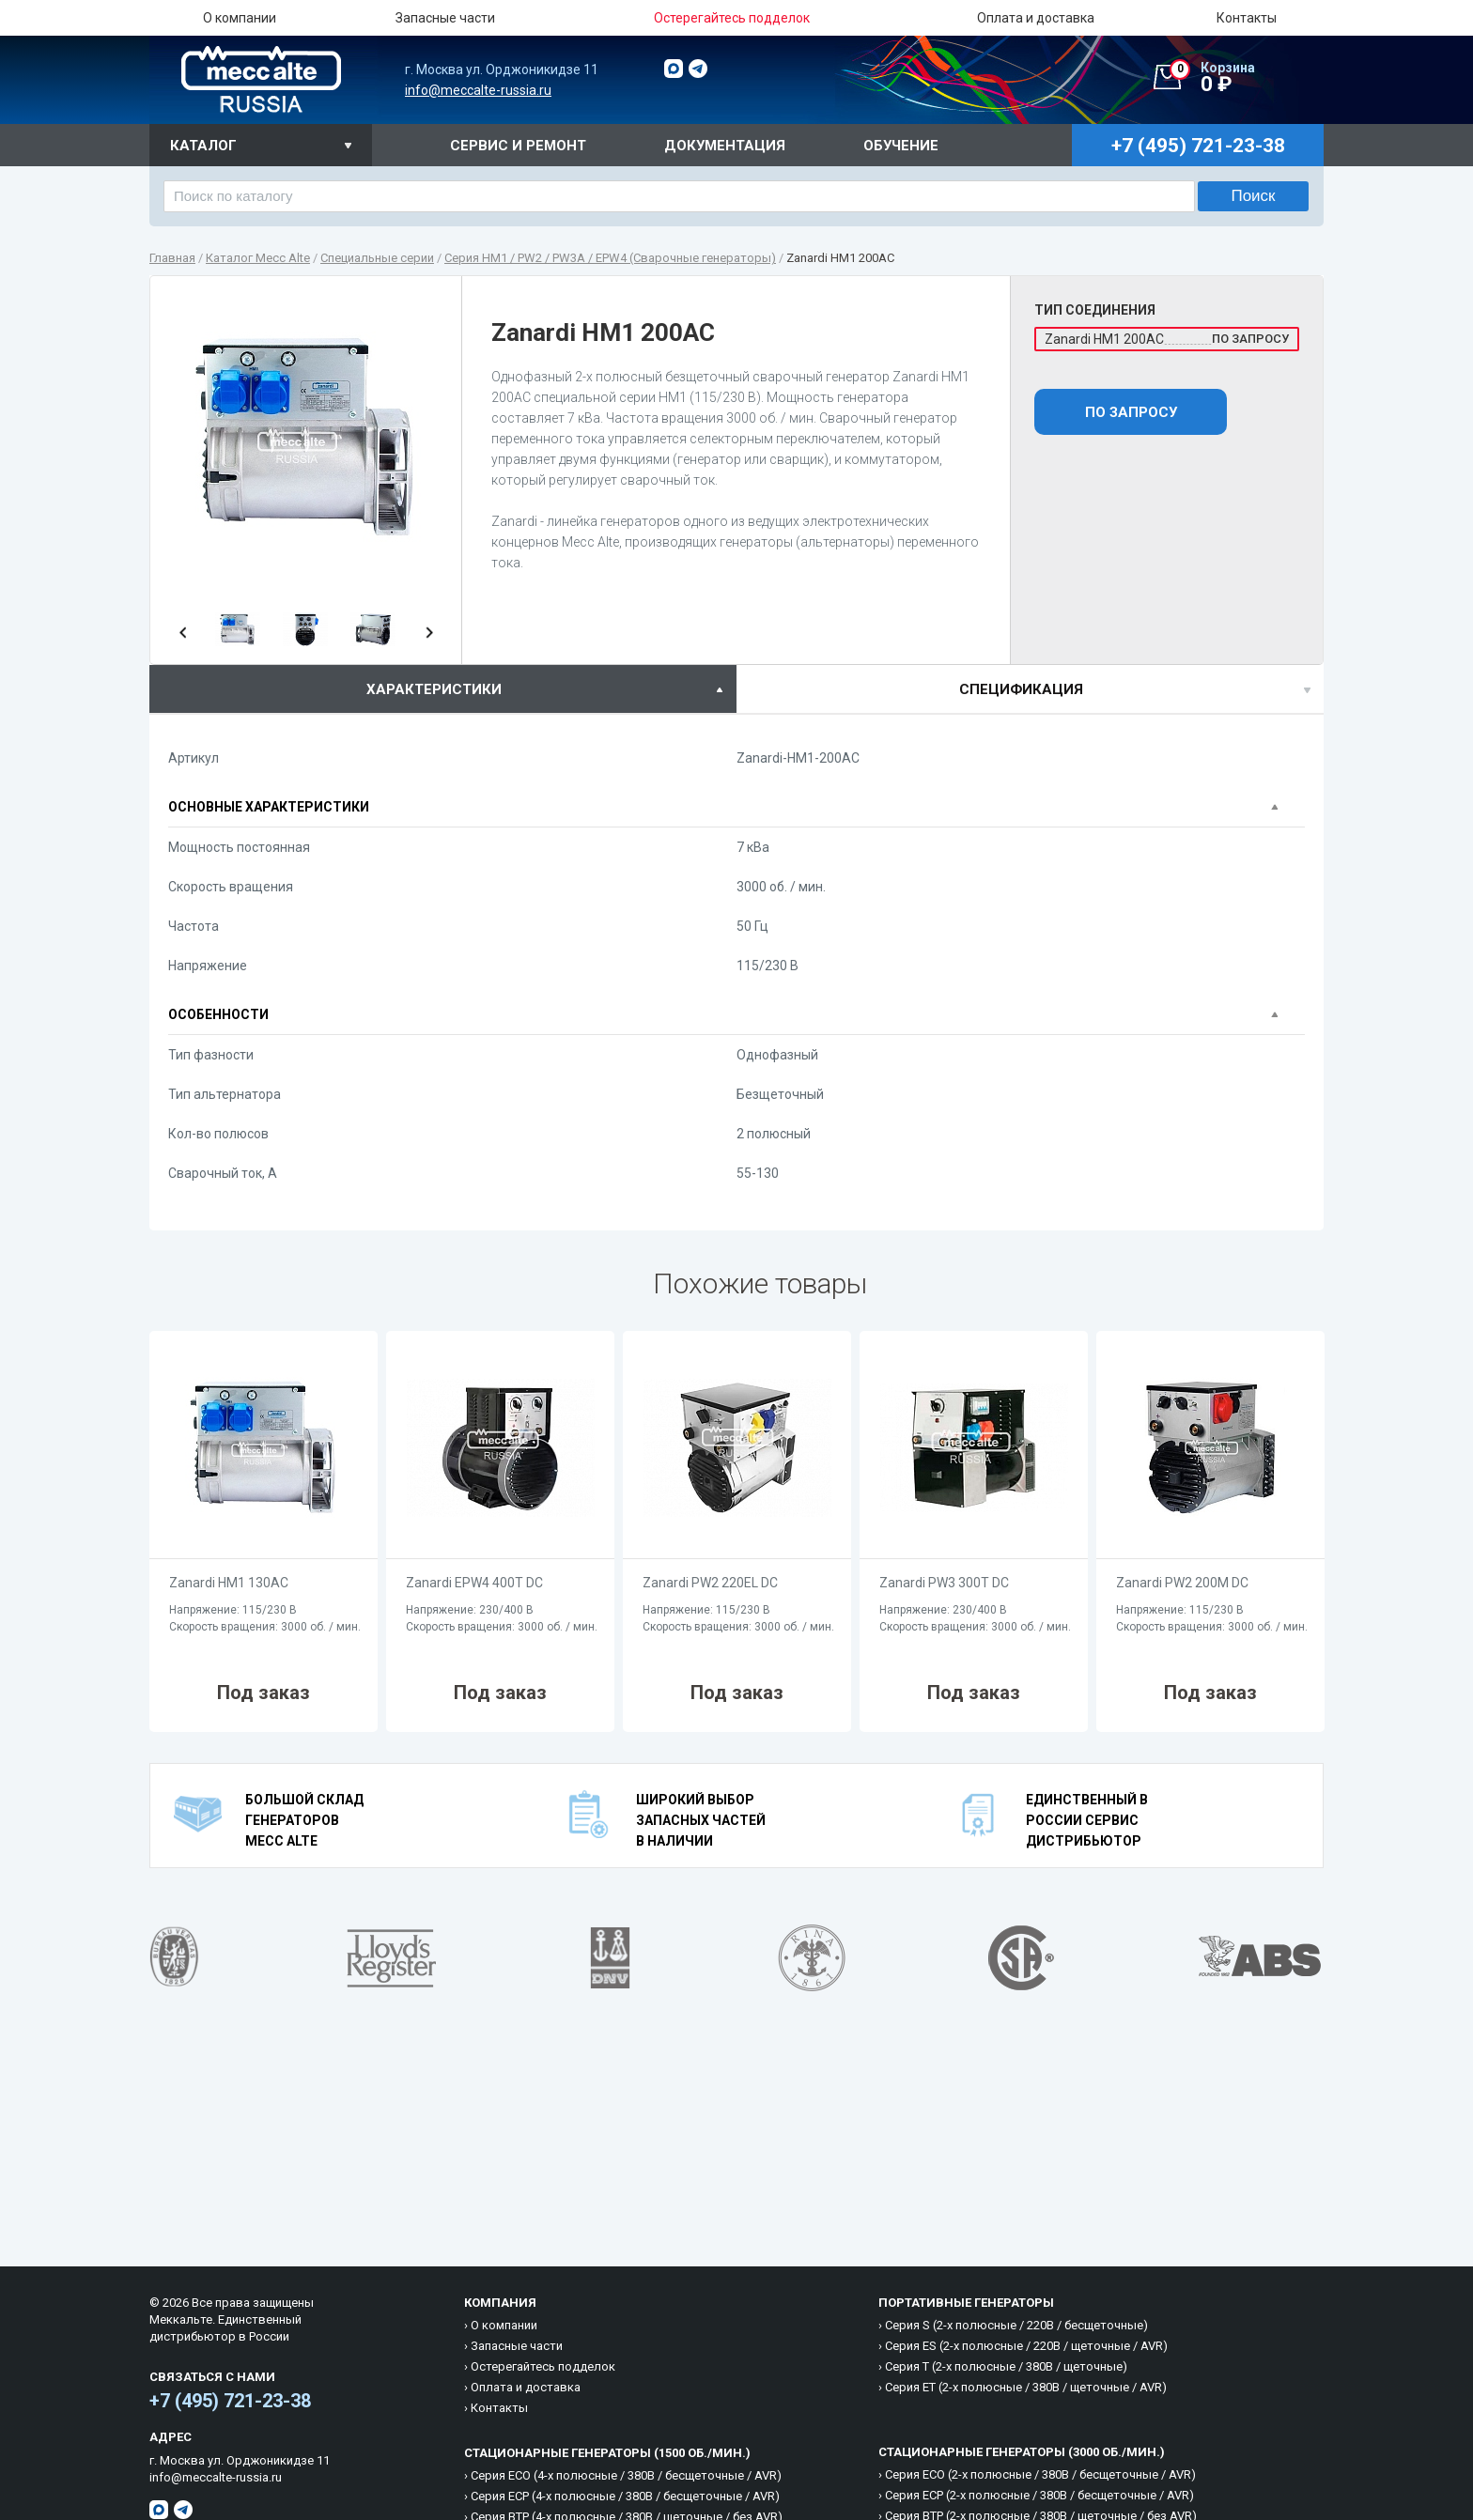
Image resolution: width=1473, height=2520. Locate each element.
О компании (239, 17)
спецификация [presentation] (1021, 689)
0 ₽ (1247, 78)
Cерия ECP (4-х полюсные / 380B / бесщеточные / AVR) (625, 2496)
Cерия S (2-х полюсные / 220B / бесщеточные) (1016, 2325)
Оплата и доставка (1035, 17)
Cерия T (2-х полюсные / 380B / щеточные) (1006, 2366)
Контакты (1247, 17)
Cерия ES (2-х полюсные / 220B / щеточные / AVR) (1026, 2346)
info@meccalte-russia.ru (478, 90)
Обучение (900, 145)
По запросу (1131, 412)
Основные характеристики (268, 806)
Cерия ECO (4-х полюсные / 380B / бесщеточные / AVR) (626, 2475)
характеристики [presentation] (434, 689)
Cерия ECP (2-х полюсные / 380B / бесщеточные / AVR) (1039, 2495)
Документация (724, 145)
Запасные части (445, 17)
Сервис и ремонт (518, 145)
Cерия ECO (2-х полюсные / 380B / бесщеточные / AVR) (1040, 2474)
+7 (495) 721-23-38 (230, 2400)
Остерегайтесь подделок (543, 2366)
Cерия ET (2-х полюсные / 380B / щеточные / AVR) (1026, 2387)
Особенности (218, 1014)
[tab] (442, 689)
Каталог (203, 145)
